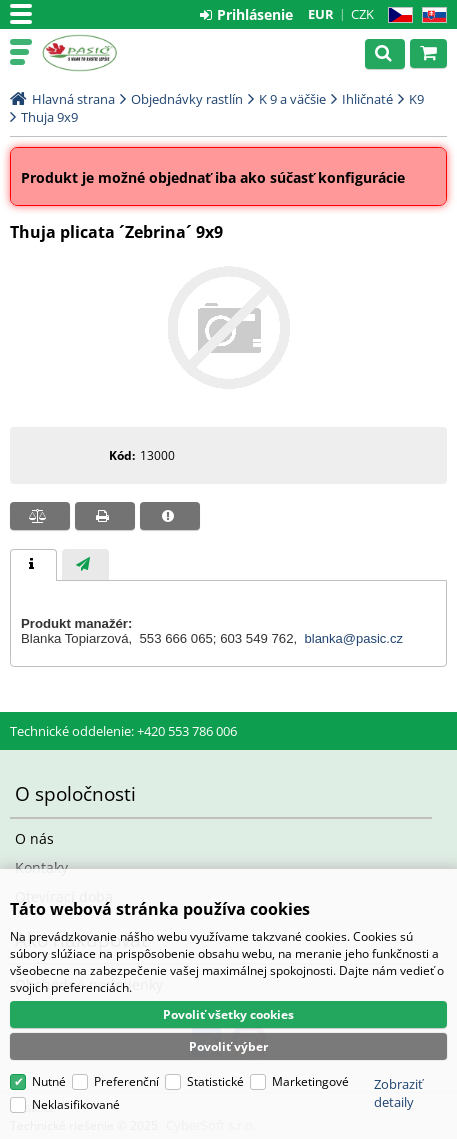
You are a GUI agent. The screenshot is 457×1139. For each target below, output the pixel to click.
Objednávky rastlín (187, 99)
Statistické (215, 1081)
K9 (416, 99)
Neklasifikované (76, 1104)
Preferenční (126, 1081)
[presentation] (33, 565)
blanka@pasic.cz (354, 638)
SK (430, 15)
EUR (321, 14)
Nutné (49, 1081)
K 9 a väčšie (292, 99)
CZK (362, 14)
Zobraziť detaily (398, 1093)
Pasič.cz (102, 53)
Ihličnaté (367, 99)
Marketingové (310, 1081)
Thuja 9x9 (49, 117)
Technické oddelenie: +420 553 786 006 (123, 731)
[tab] (33, 565)
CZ (396, 15)
